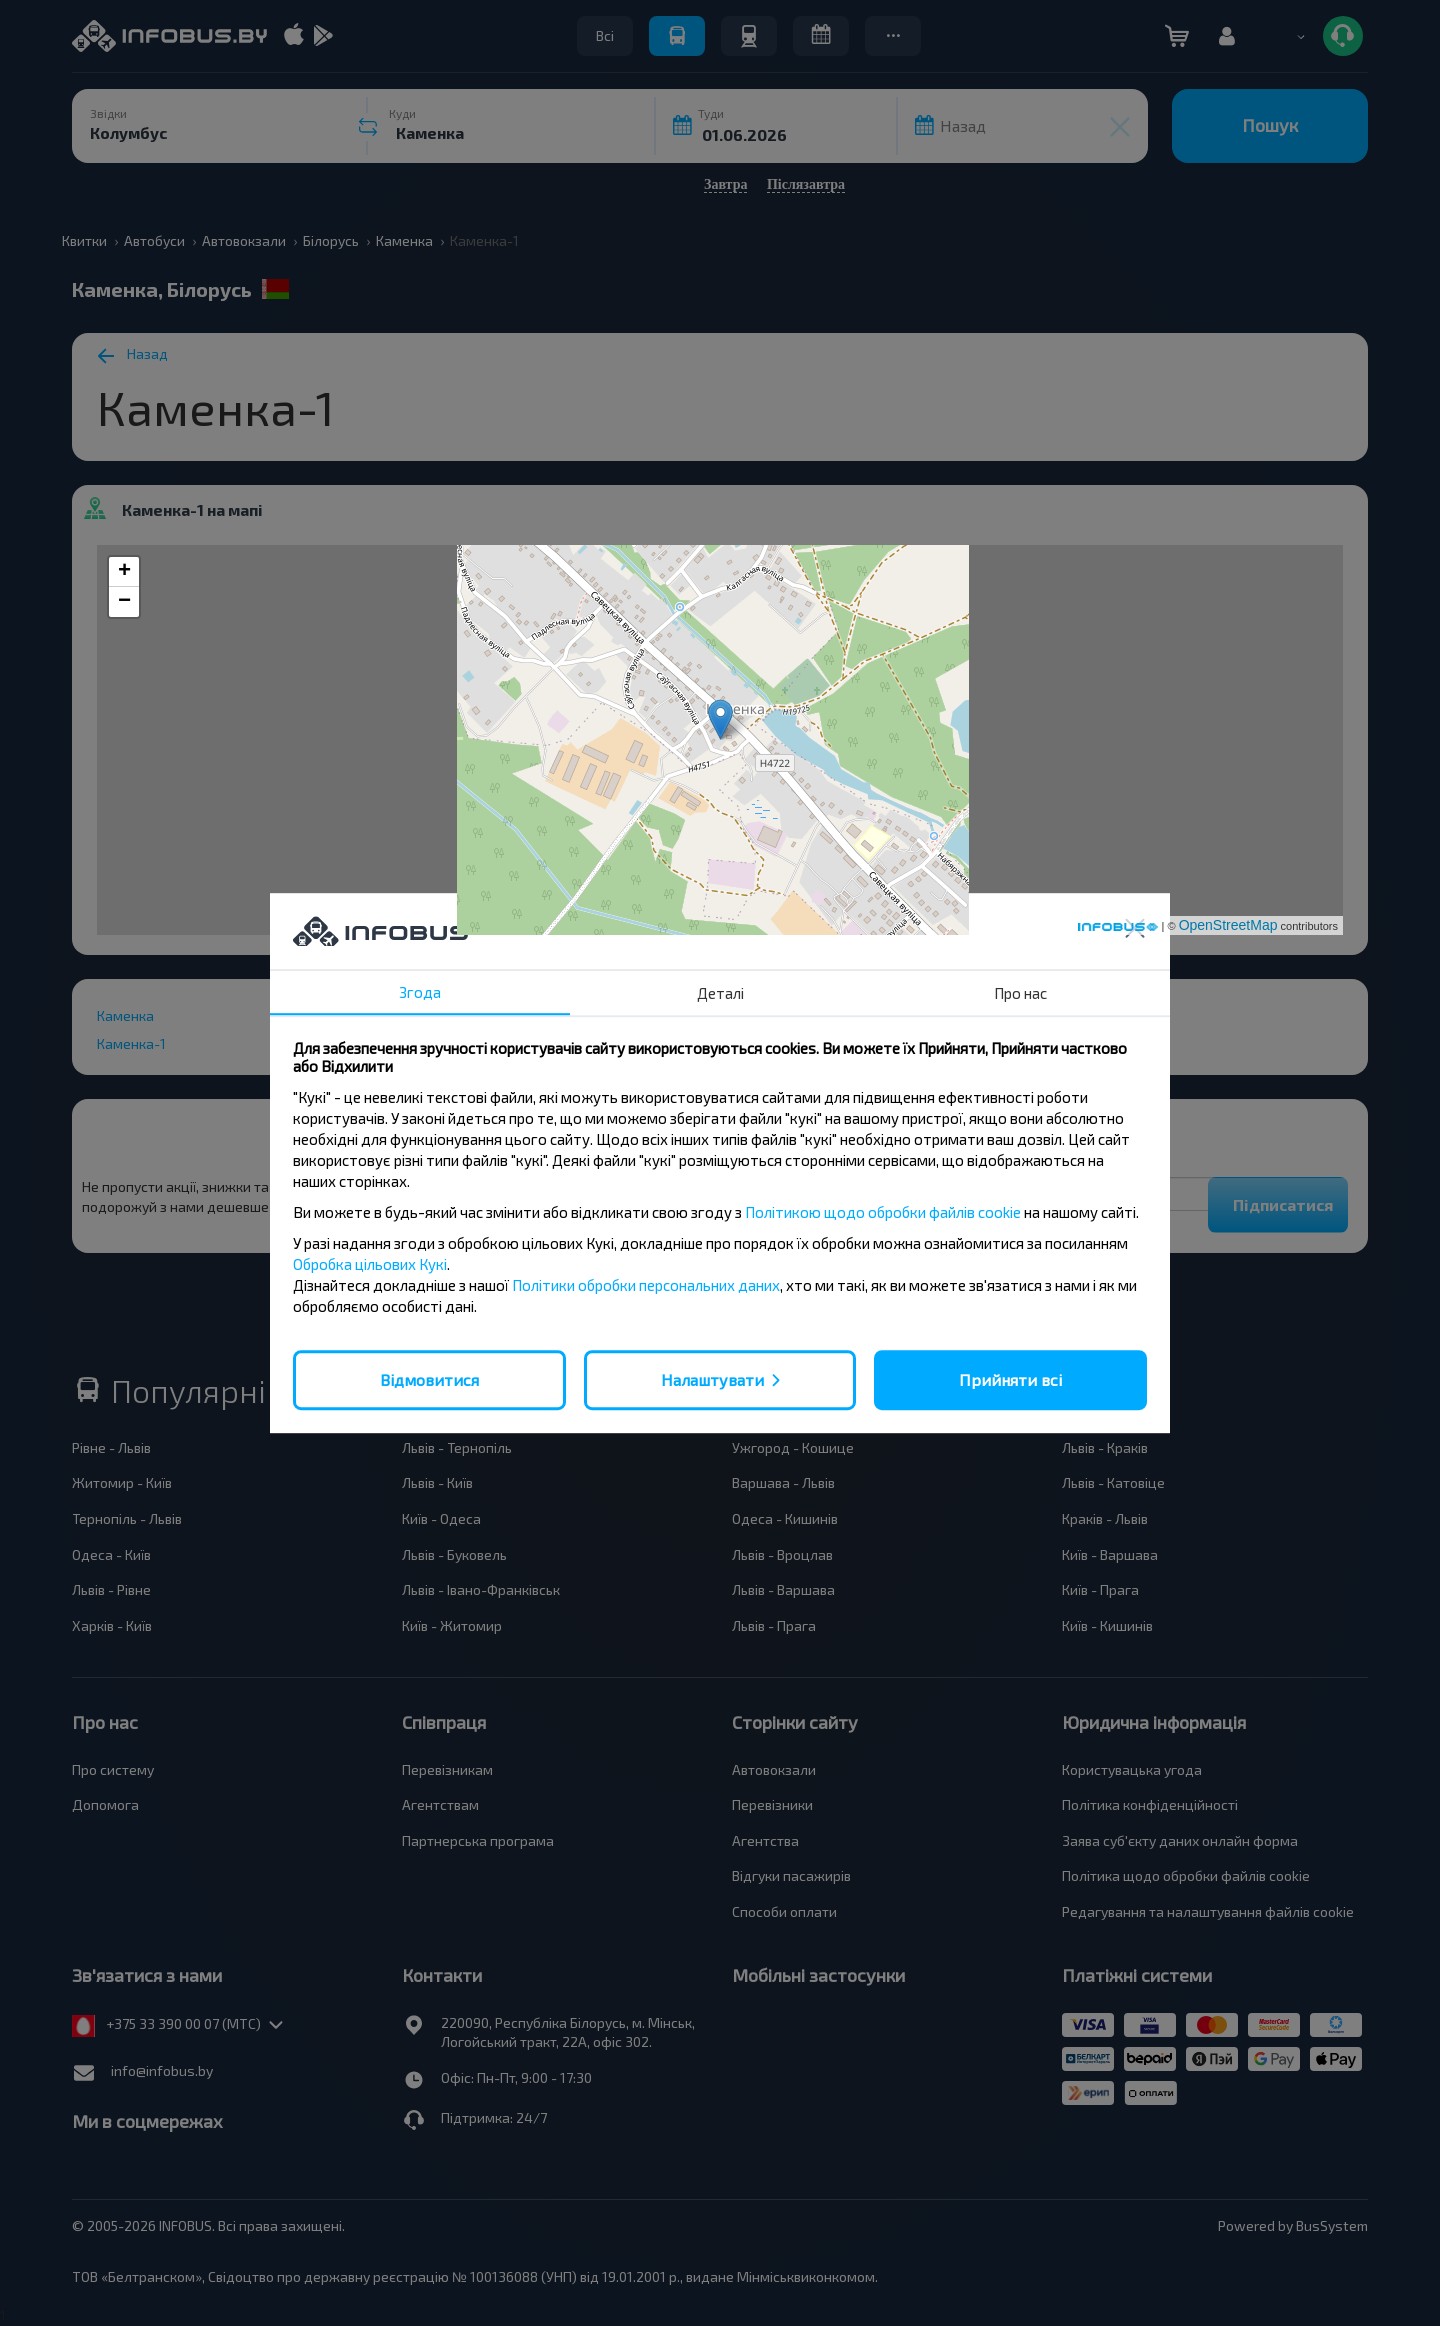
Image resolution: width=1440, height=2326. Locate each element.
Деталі (720, 993)
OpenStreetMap (1228, 925)
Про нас (1020, 993)
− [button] (124, 602)
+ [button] (124, 572)
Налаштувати (712, 1379)
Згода (420, 992)
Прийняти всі (1010, 1379)
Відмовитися (429, 1379)
